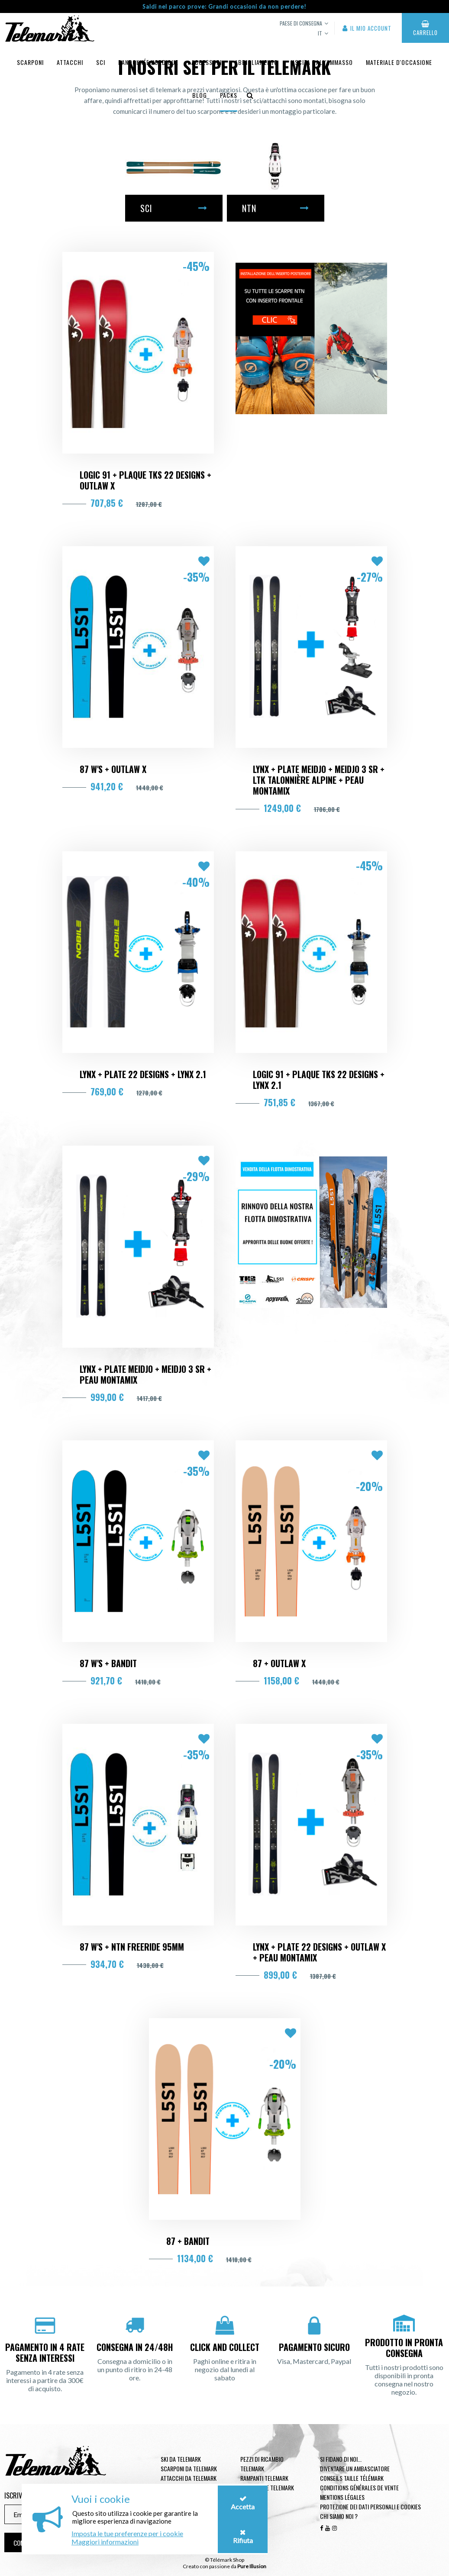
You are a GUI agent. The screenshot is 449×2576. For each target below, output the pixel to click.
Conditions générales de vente (359, 2487)
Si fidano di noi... (341, 2458)
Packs (228, 95)
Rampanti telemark (264, 2478)
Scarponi (30, 62)
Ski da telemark (181, 2458)
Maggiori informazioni (105, 2541)
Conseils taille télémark (352, 2478)
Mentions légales (342, 2497)
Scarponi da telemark (189, 2468)
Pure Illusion (251, 2566)
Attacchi (70, 62)
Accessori (206, 62)
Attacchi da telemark (188, 2478)
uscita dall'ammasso (322, 62)
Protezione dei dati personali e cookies (370, 2506)
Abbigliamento (256, 62)
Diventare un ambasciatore (355, 2468)
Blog (199, 95)
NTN (275, 208)
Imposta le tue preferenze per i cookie (127, 2533)
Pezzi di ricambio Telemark (262, 2463)
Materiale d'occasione (399, 62)
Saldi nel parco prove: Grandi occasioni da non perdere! (224, 6)
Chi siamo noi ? (339, 2516)
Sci (100, 62)
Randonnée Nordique (148, 62)
